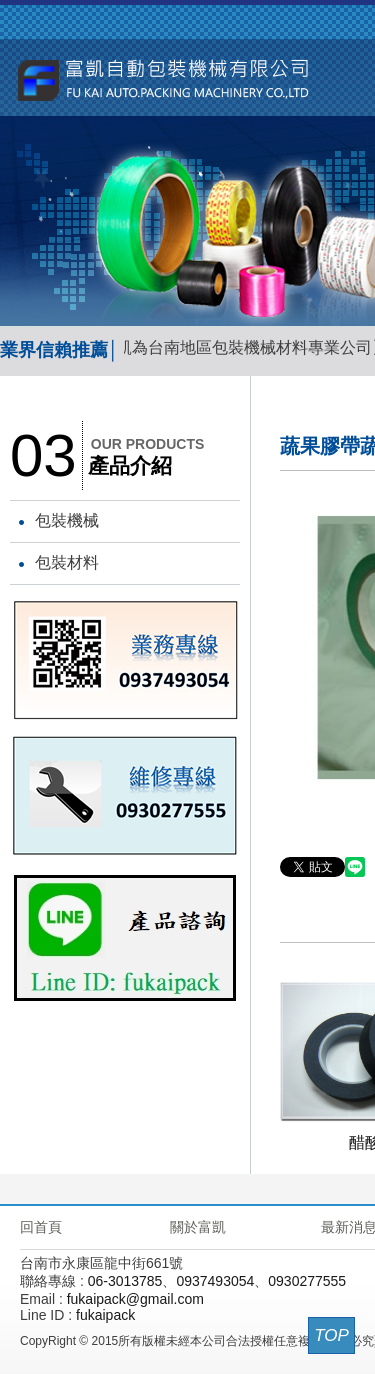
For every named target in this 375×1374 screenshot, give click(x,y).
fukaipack (105, 1315)
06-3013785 (125, 1281)
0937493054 (215, 1281)
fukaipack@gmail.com (135, 1299)
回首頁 (41, 1227)
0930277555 (307, 1281)
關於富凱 (198, 1227)
